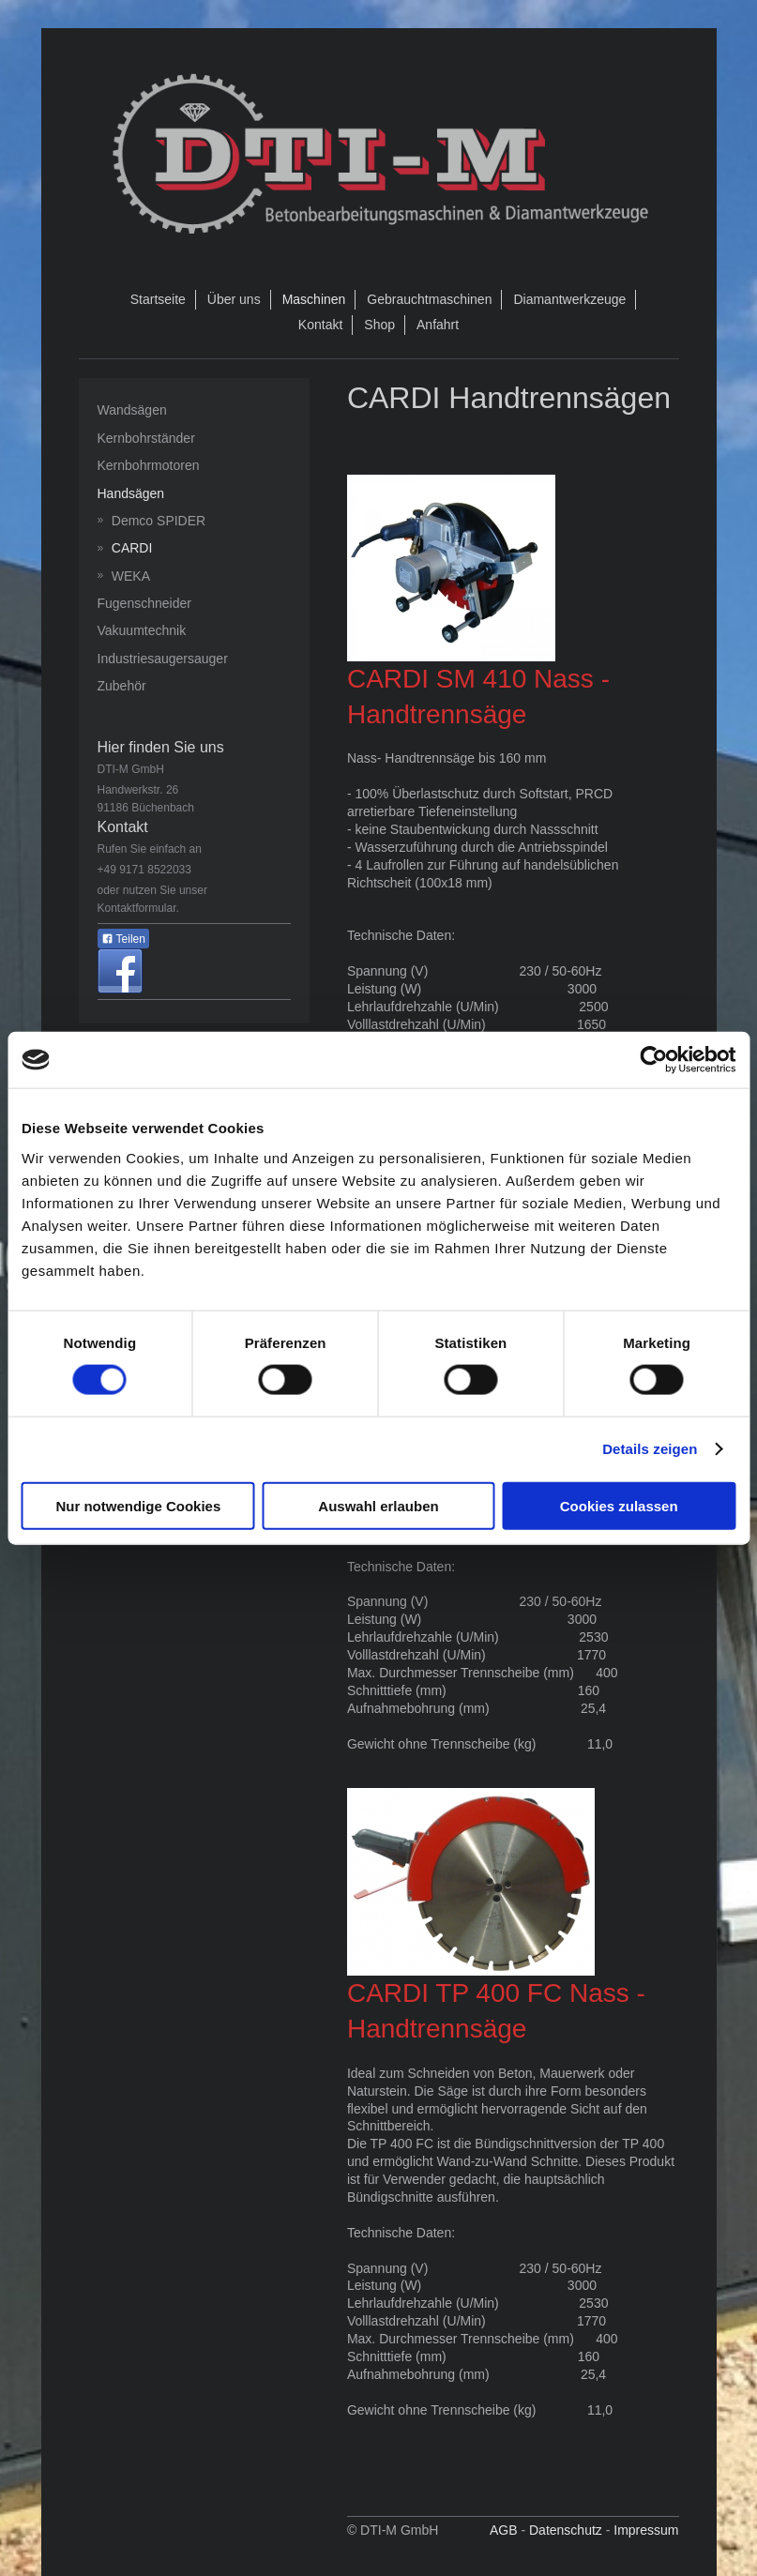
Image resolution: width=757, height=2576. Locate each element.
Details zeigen (649, 1449)
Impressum (645, 2530)
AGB (504, 2530)
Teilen (123, 939)
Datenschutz (565, 2530)
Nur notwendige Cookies (137, 1505)
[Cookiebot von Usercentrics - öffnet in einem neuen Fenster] (653, 1060)
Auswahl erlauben (378, 1505)
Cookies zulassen (619, 1505)
